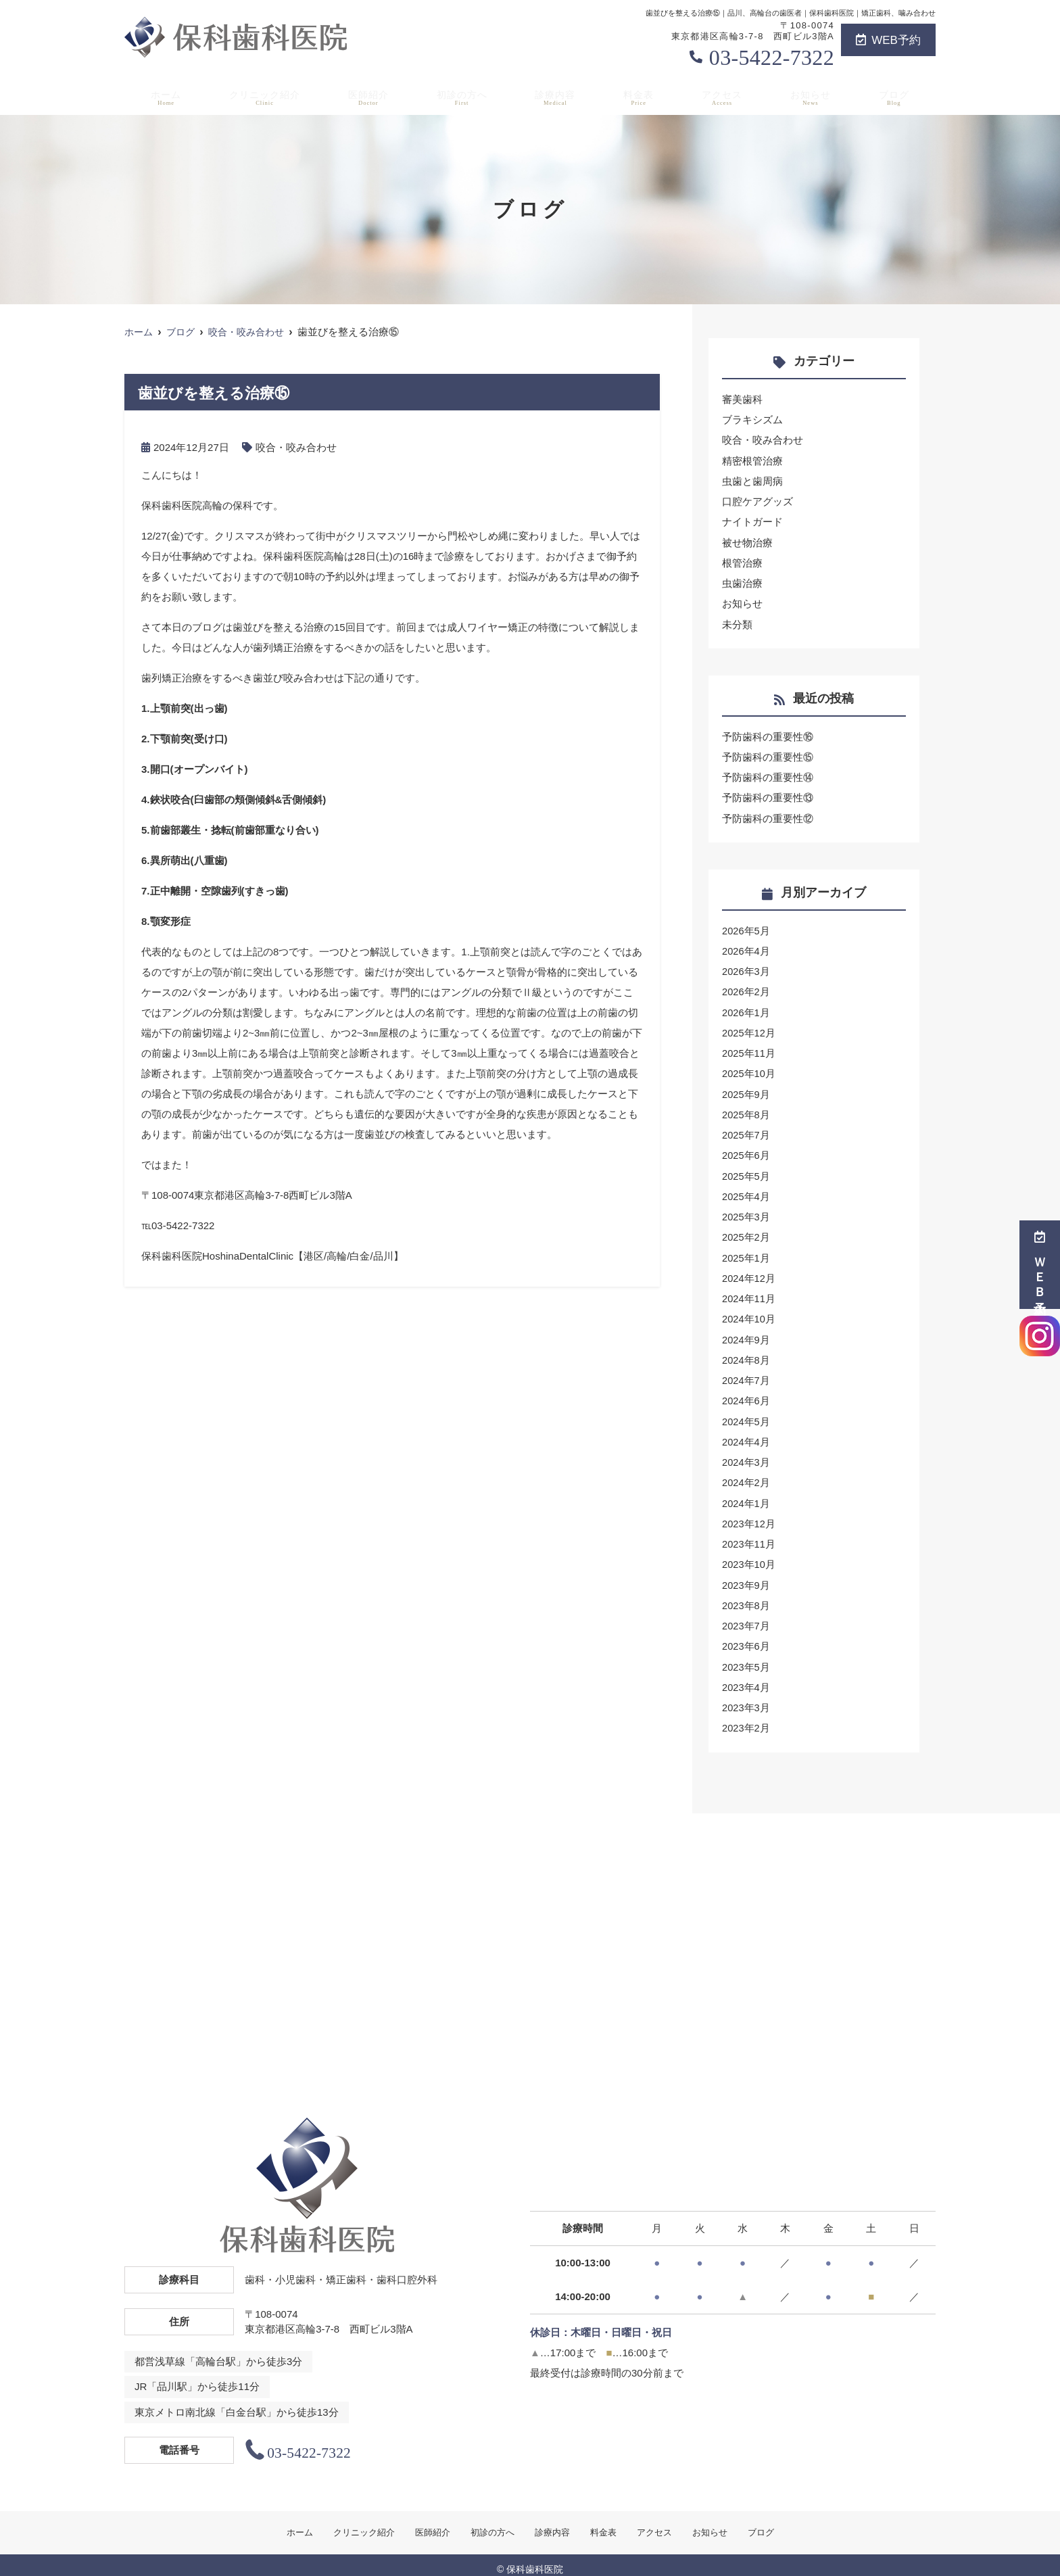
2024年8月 (746, 1353)
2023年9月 (746, 1576)
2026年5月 (746, 927)
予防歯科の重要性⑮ (767, 755)
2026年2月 (746, 988)
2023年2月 (746, 1718)
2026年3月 (746, 968)
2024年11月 (749, 1292)
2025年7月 (746, 1130)
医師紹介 (371, 95)
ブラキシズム (752, 419)
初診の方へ (465, 95)
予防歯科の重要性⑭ (767, 775)
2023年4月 (746, 1678)
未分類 (737, 622)
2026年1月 (746, 1008)
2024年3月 (746, 1454)
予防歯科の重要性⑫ (767, 815)
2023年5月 (746, 1657)
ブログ (897, 95)
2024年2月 (746, 1475)
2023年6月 (746, 1637)
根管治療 (742, 561)
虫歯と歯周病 (752, 480)
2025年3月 (746, 1211)
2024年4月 (746, 1434)
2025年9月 (746, 1089)
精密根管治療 (752, 460)
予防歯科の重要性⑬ (767, 795)
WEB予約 (888, 40)
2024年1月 (746, 1495)
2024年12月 (749, 1272)
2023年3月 (746, 1698)
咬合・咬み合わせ (296, 447)
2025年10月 (749, 1069)
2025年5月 (746, 1170)
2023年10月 (749, 1556)
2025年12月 (749, 1028)
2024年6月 (746, 1394)
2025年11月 (749, 1049)
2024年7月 (746, 1373)
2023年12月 (749, 1515)
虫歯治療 (742, 582)
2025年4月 (746, 1191)
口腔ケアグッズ (757, 500)
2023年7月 (746, 1617)
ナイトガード (752, 521)
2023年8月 (746, 1596)
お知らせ (814, 95)
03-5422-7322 (771, 57)
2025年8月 (746, 1110)
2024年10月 (749, 1312)
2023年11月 (749, 1536)
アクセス (726, 95)
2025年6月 (746, 1150)
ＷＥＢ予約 (1039, 1265)
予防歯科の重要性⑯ (767, 734)
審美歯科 (742, 399)
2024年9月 (746, 1333)
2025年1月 (746, 1252)
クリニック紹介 (263, 95)
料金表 (643, 95)
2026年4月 (746, 947)
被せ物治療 (747, 541)
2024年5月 (746, 1414)
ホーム (163, 95)
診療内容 (560, 95)
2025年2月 (746, 1231)
